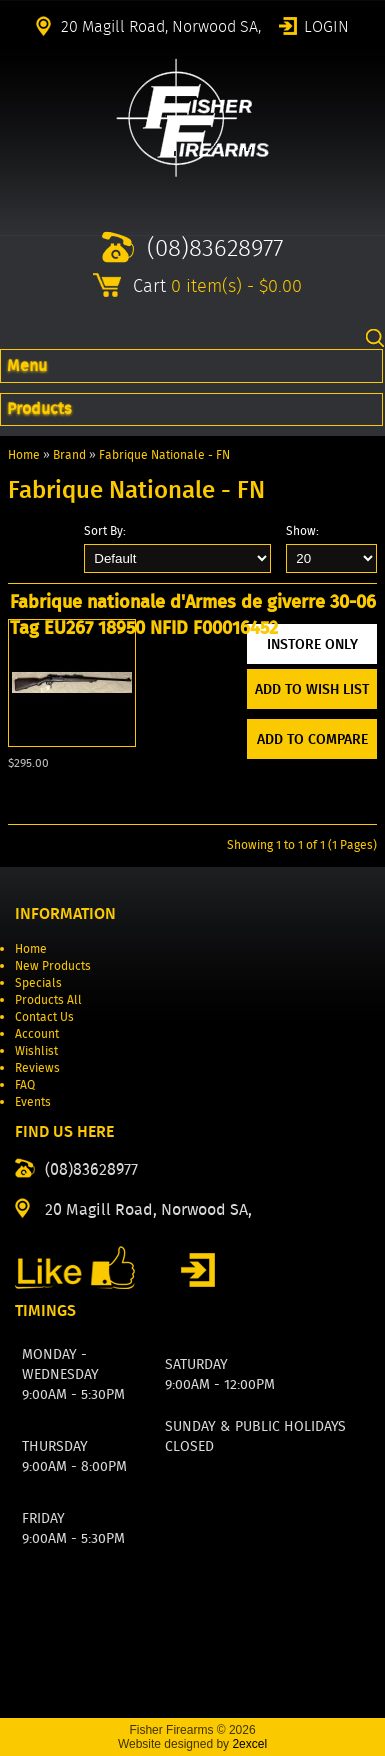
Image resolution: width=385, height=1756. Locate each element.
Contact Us (44, 1016)
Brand (69, 454)
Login (326, 25)
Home (24, 454)
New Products (53, 965)
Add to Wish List (312, 689)
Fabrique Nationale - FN (164, 454)
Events (33, 1101)
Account (37, 1033)
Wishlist (36, 1050)
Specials (38, 982)
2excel (249, 1744)
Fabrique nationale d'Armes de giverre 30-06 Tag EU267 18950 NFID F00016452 (193, 615)
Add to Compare (312, 739)
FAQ (25, 1084)
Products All (48, 999)
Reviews (37, 1067)
